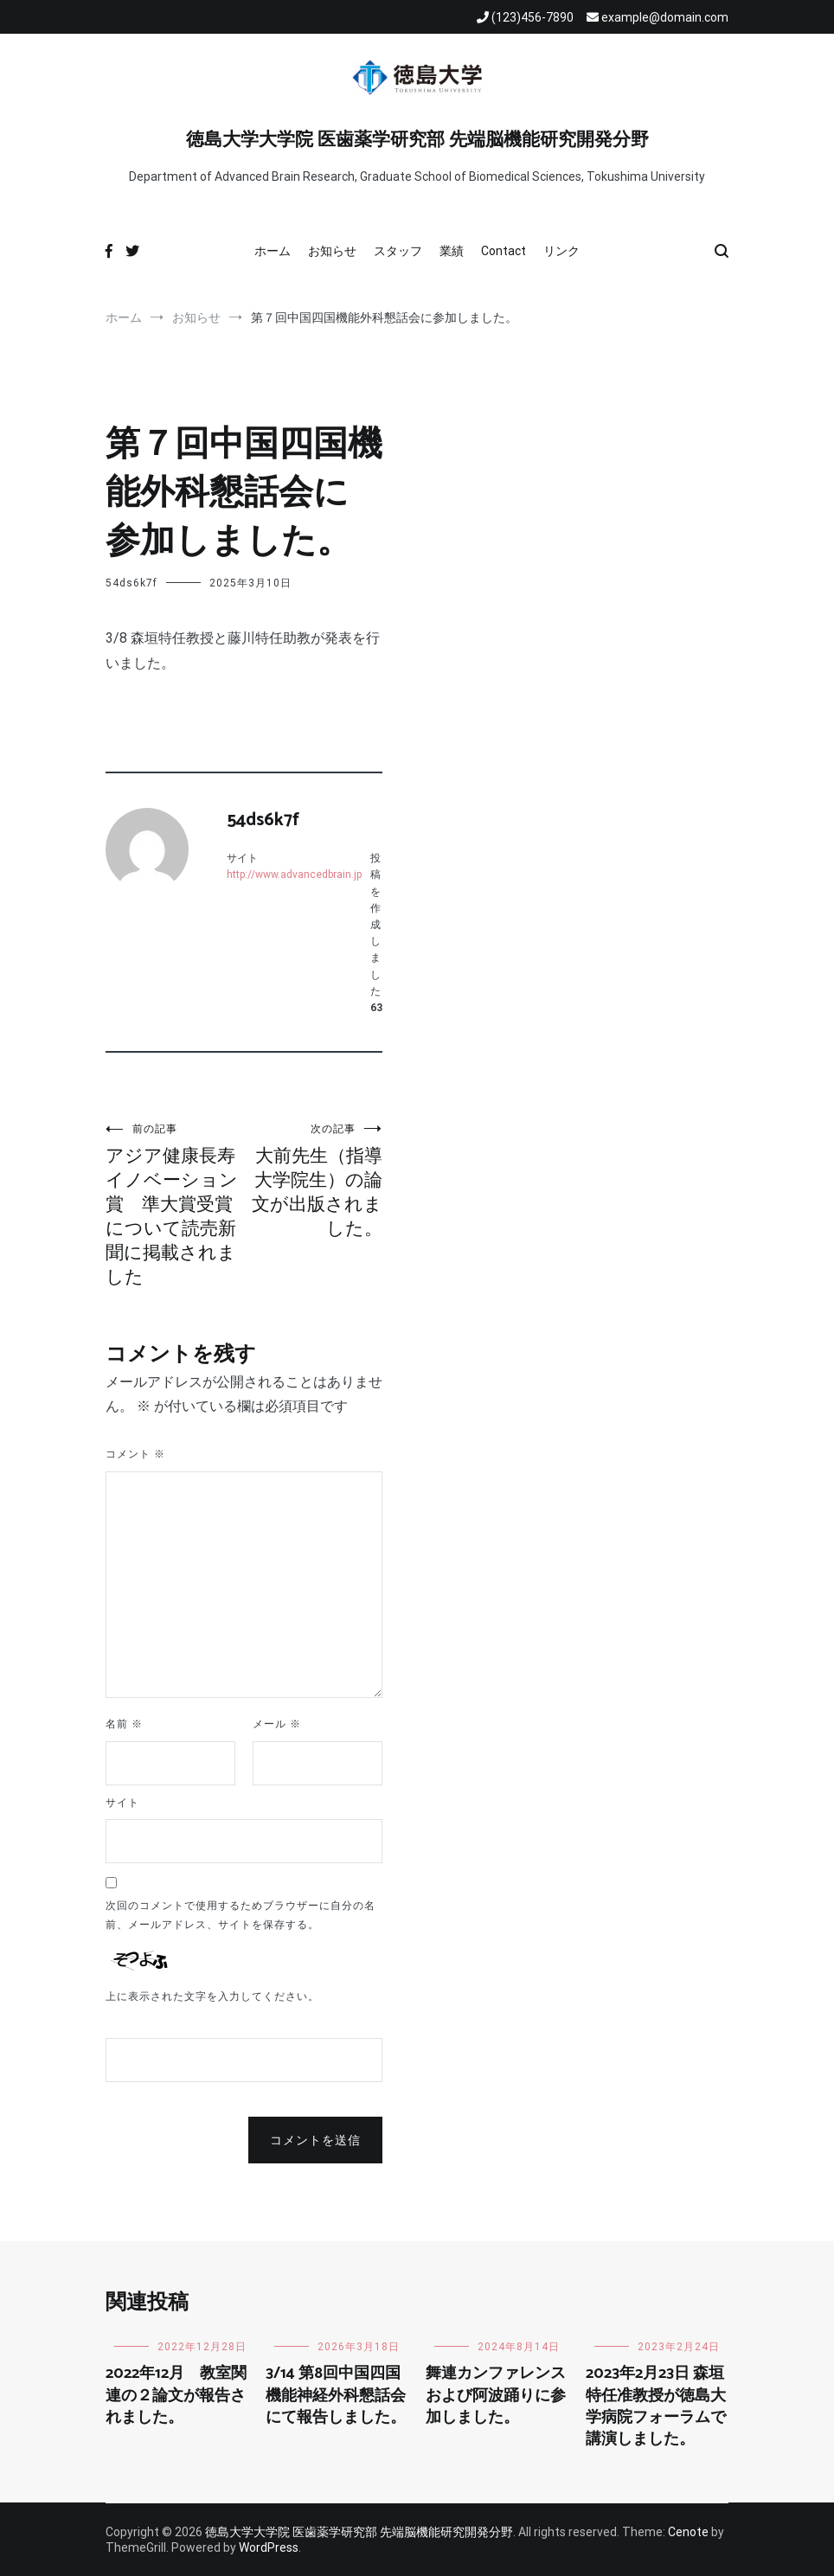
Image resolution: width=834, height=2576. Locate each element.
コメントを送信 (315, 2140)
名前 (124, 1724)
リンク (561, 251)
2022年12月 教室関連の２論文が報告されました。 (176, 2395)
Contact (503, 251)
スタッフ (398, 251)
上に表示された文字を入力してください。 (212, 1996)
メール (277, 1724)
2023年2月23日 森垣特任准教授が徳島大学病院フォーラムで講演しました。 (656, 2406)
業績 (451, 251)
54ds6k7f (131, 583)
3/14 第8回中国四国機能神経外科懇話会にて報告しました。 (336, 2395)
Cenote (688, 2532)
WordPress (268, 2547)
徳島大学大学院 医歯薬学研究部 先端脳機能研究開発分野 (417, 140)
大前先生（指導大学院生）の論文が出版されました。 (313, 1180)
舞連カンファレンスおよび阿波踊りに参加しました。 (496, 2395)
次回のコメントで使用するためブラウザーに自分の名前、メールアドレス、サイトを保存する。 (240, 1915)
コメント (135, 1454)
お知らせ (332, 251)
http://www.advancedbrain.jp (294, 874)
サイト (122, 1803)
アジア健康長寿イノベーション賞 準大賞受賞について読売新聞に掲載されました (175, 1204)
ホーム (272, 251)
